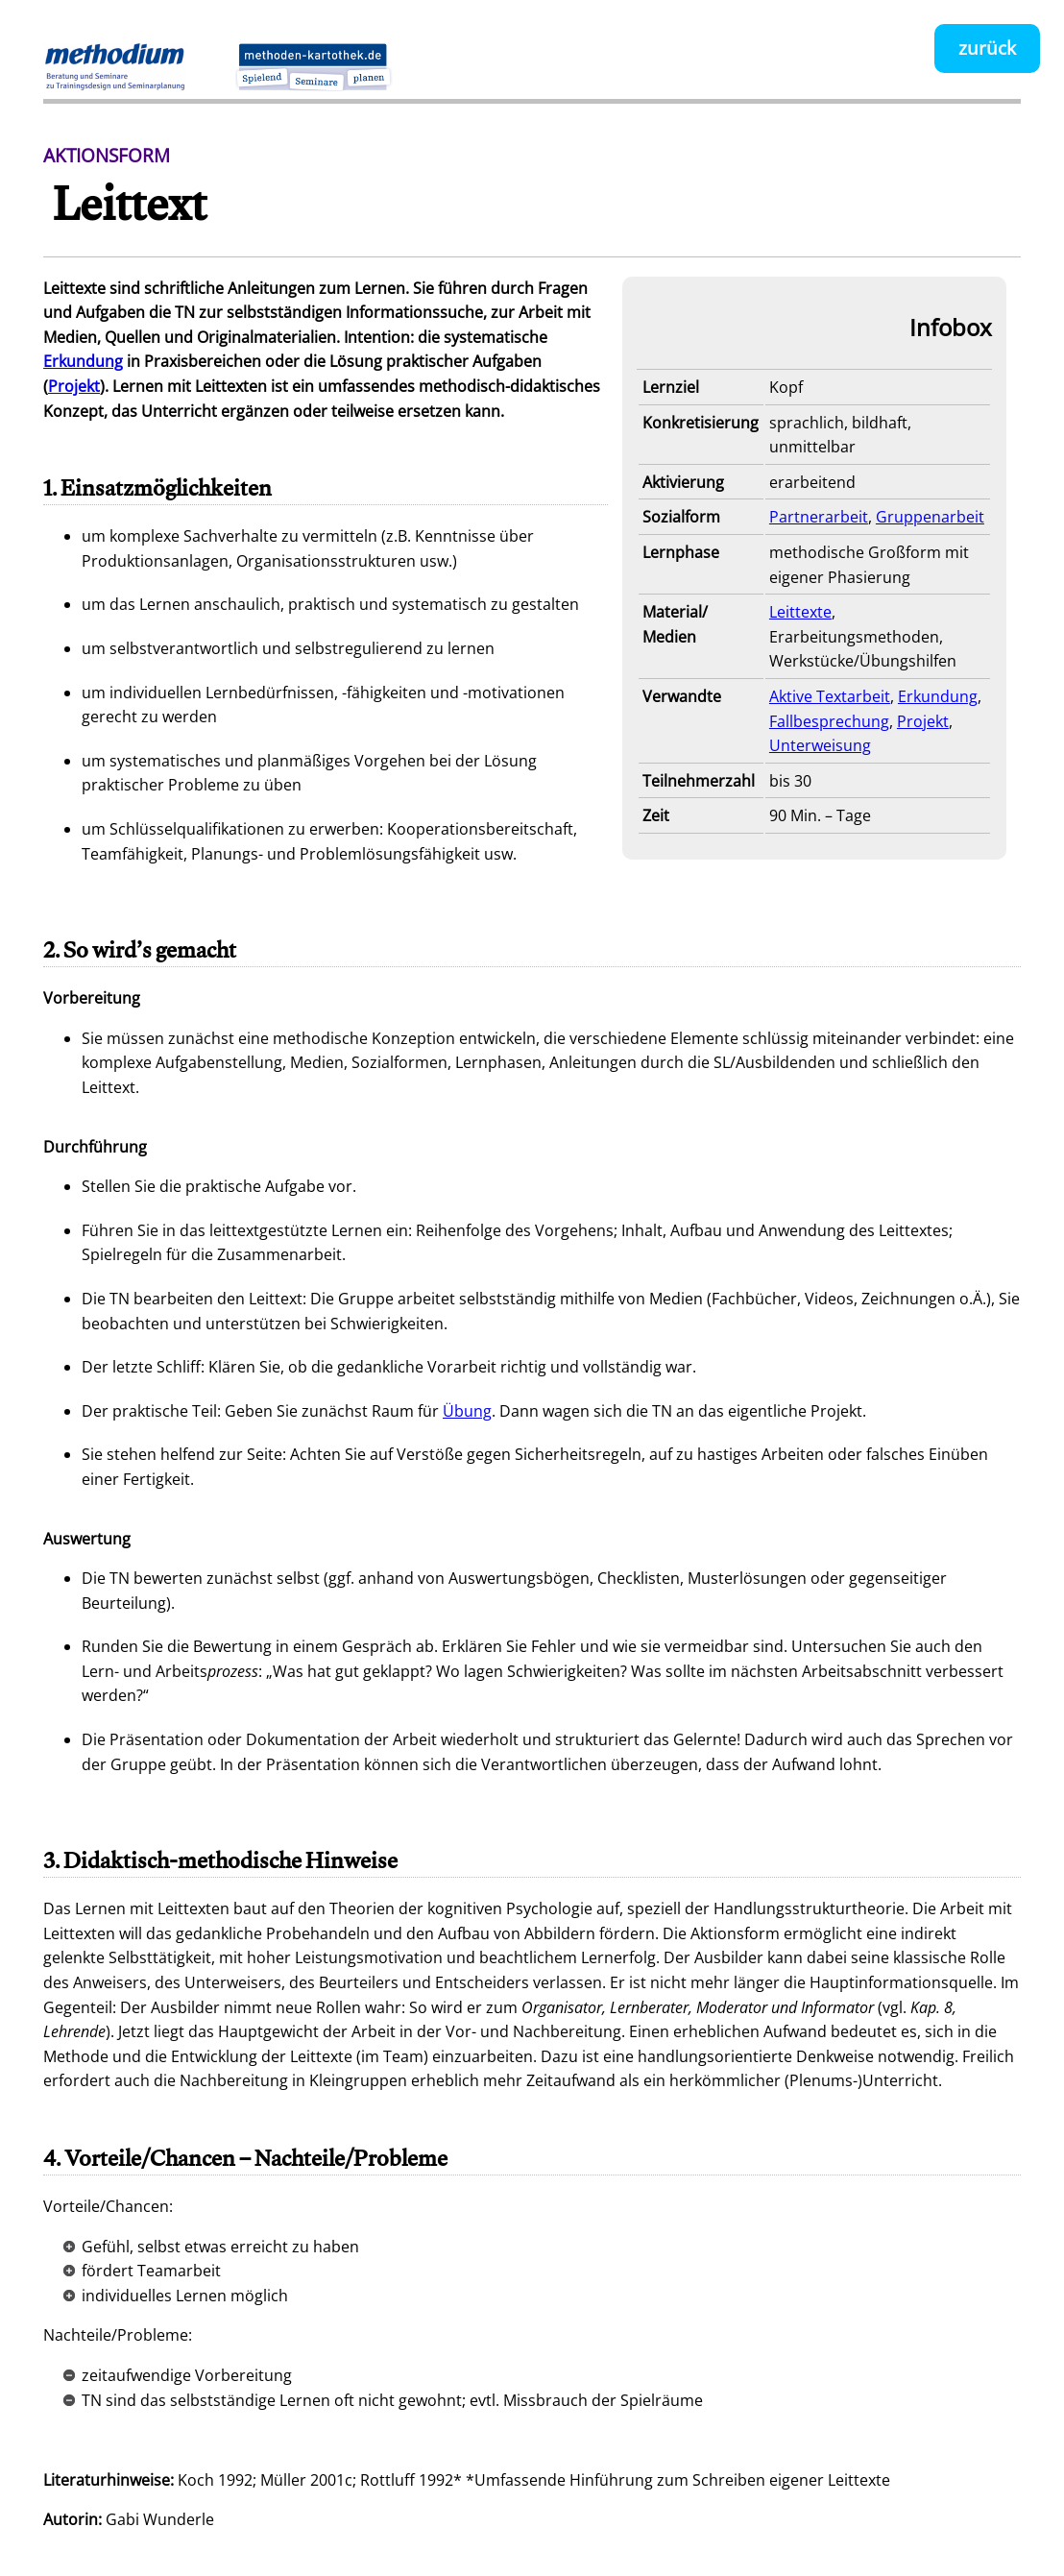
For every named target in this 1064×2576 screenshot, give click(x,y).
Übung (467, 1411)
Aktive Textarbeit (829, 696)
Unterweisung (820, 745)
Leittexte (800, 611)
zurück (987, 48)
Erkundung (938, 696)
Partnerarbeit (818, 516)
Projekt (923, 721)
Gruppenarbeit (930, 516)
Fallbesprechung (829, 721)
